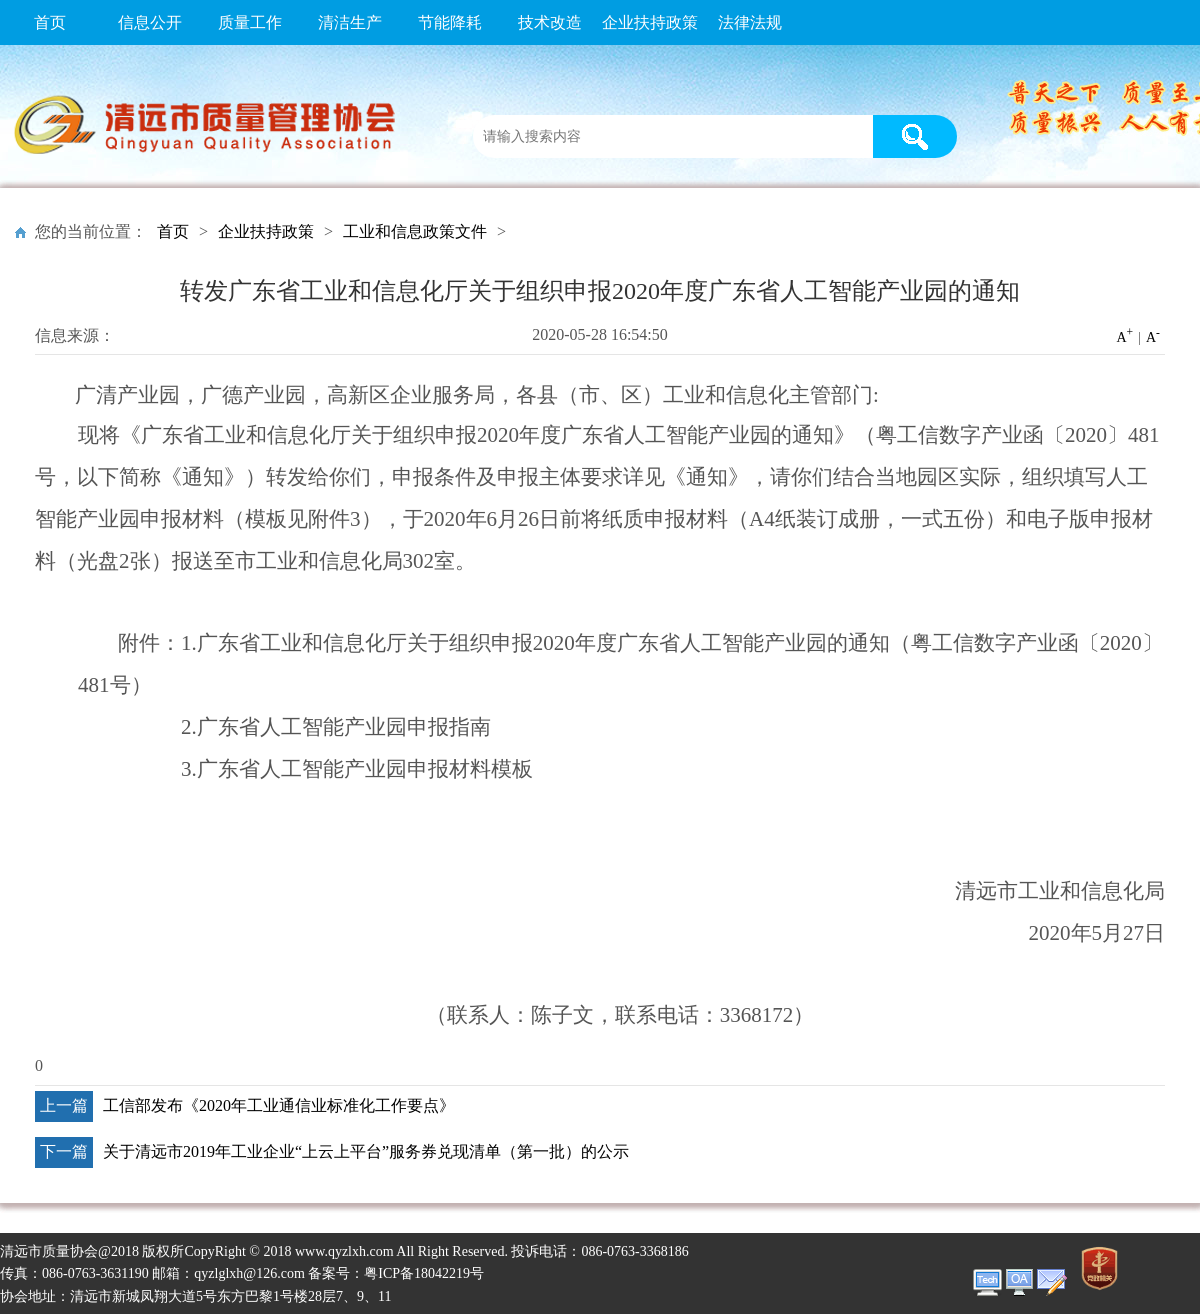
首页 (50, 22)
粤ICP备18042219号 (424, 1273)
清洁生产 (350, 22)
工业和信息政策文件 (415, 231)
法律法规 (750, 22)
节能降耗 (450, 22)
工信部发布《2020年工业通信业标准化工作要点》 (279, 1105)
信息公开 (150, 22)
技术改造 (550, 22)
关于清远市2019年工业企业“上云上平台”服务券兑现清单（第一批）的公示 (366, 1151)
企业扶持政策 (650, 22)
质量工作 (250, 22)
